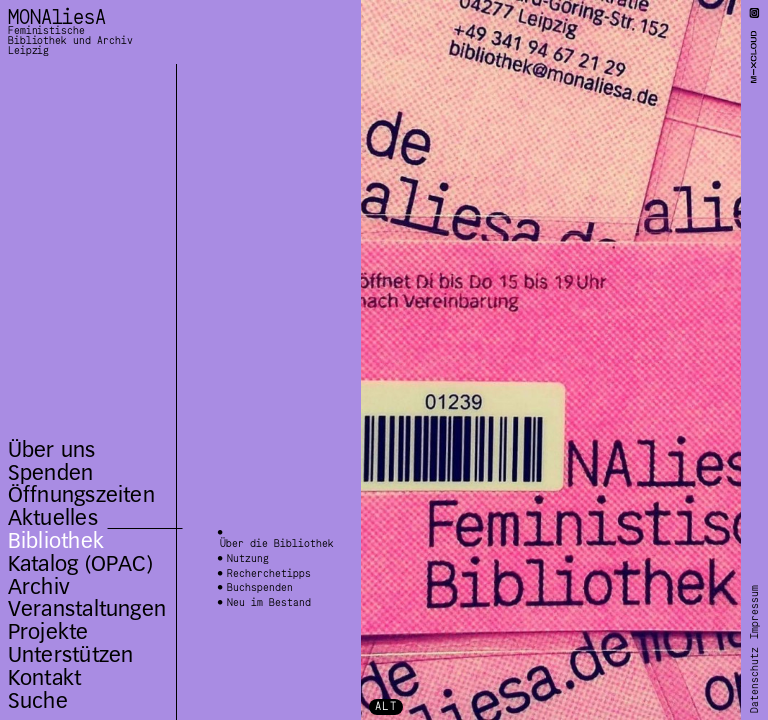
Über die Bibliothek (277, 545)
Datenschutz (755, 679)
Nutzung (248, 559)
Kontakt (45, 677)
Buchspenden (260, 588)
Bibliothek (56, 540)
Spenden (51, 472)
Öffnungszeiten (81, 494)
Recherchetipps (269, 574)
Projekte (48, 631)
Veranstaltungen (87, 608)
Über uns (52, 449)
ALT (386, 706)
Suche (38, 700)
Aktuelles (53, 517)
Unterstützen (71, 654)
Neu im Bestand (269, 603)
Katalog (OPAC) (80, 563)
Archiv (39, 586)
